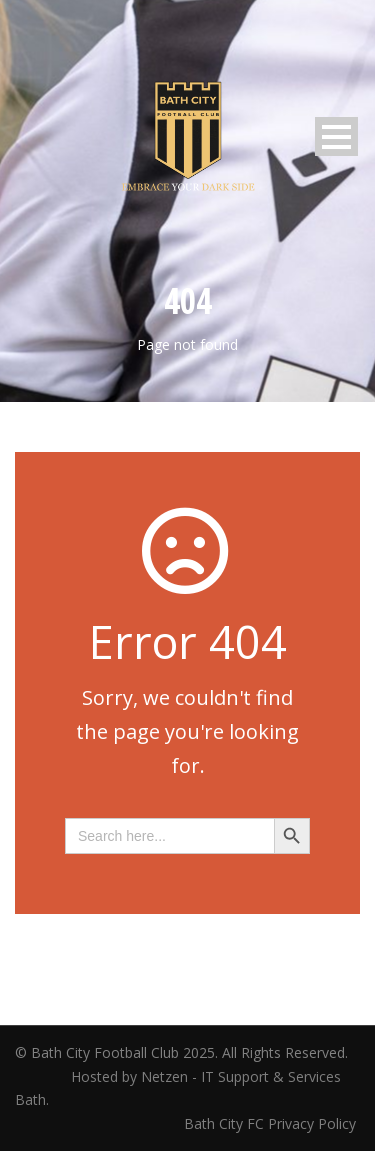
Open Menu (336, 136)
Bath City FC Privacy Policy (272, 1123)
